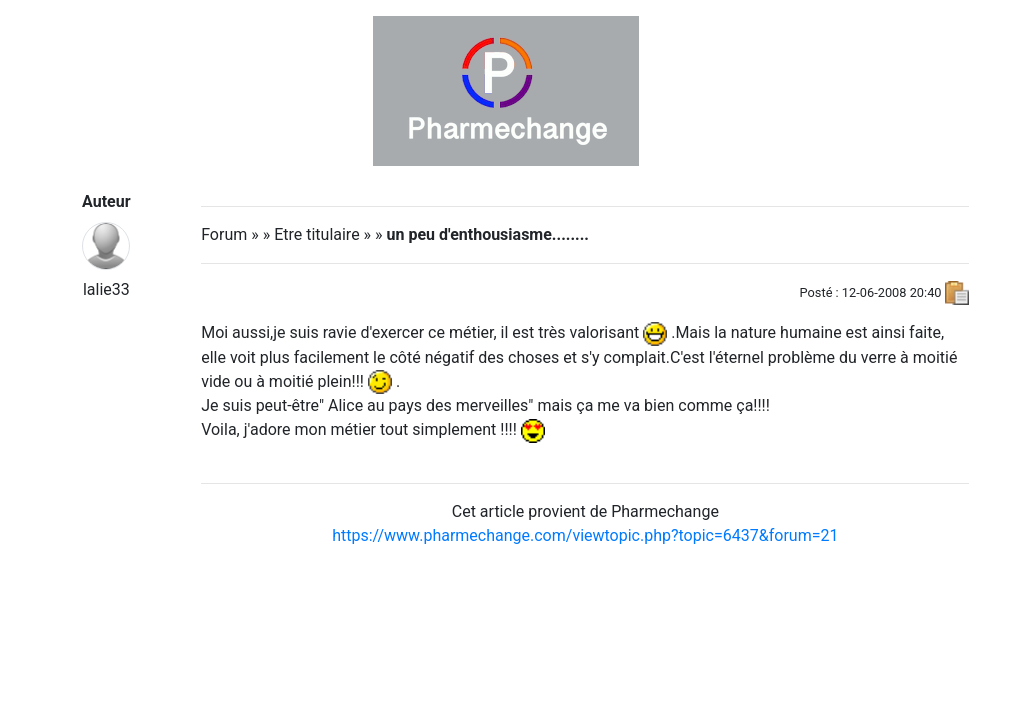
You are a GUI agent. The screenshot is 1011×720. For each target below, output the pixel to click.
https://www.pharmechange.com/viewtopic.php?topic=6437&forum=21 (585, 535)
